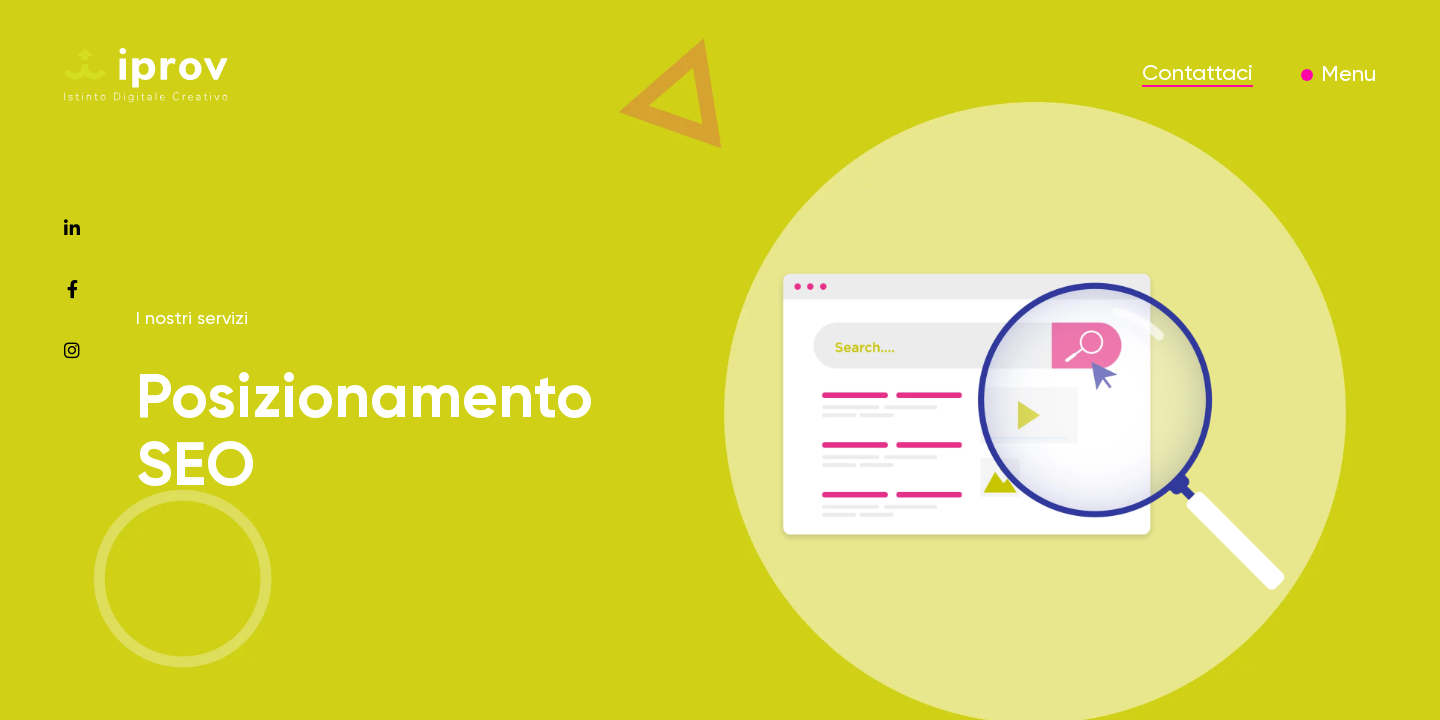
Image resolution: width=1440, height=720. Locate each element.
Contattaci (1197, 74)
